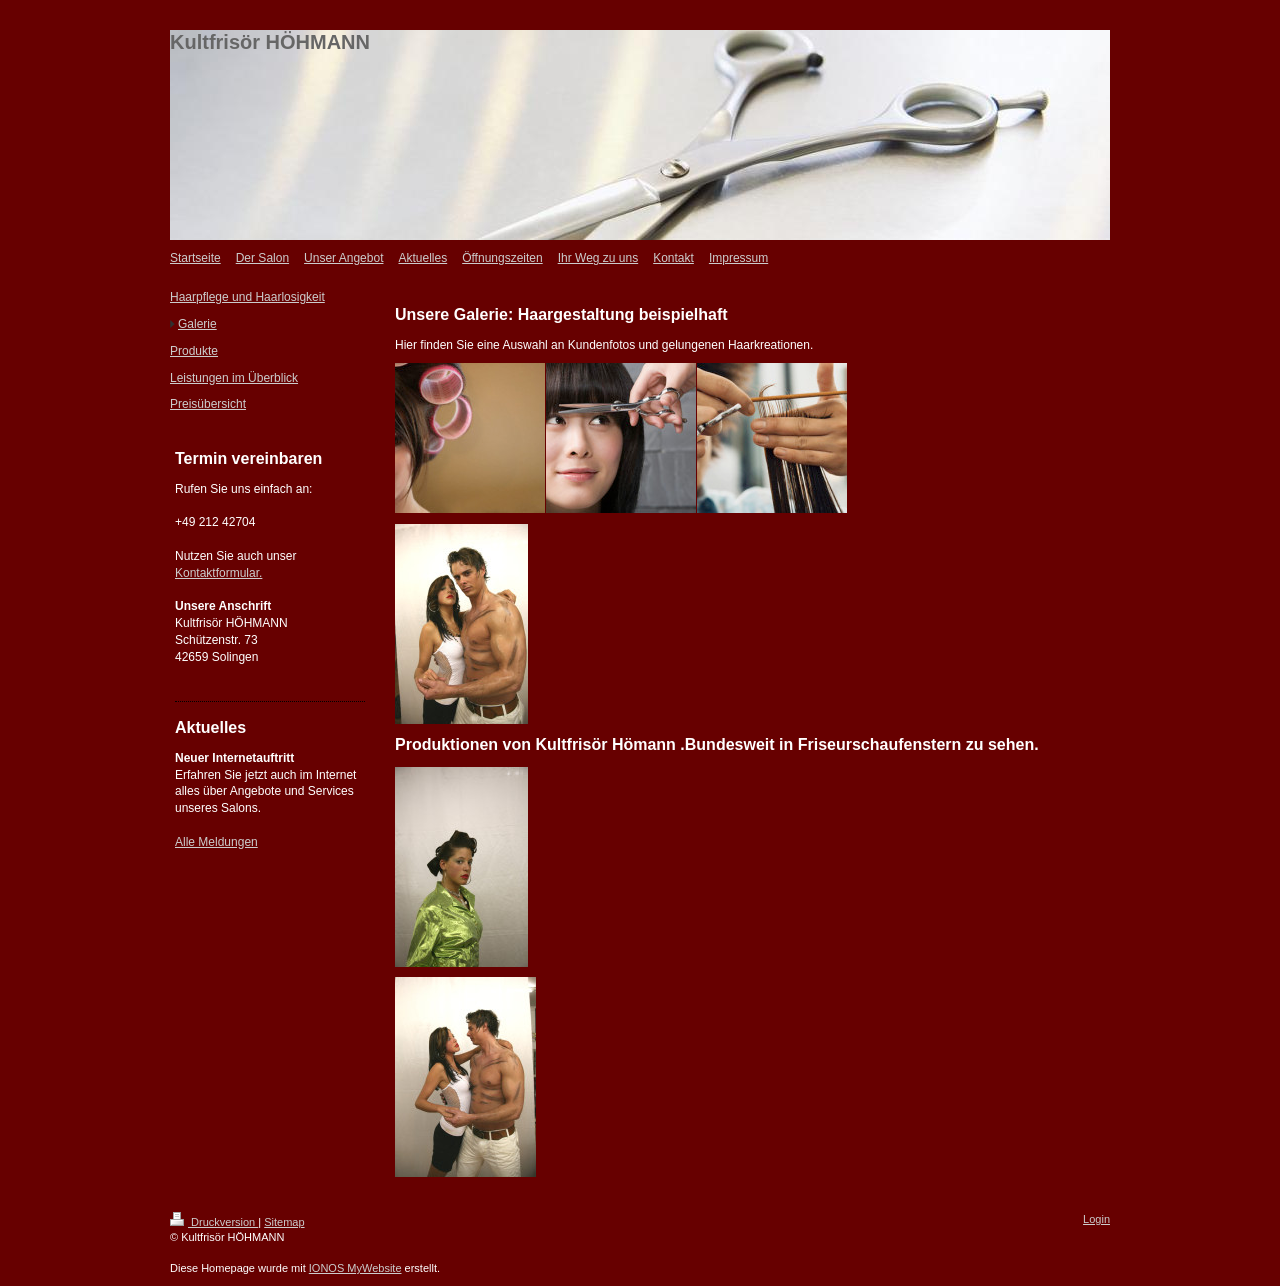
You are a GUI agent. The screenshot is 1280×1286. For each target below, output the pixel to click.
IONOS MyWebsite (355, 1268)
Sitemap (284, 1222)
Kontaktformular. (218, 573)
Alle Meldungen (216, 842)
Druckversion (214, 1222)
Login (1096, 1219)
